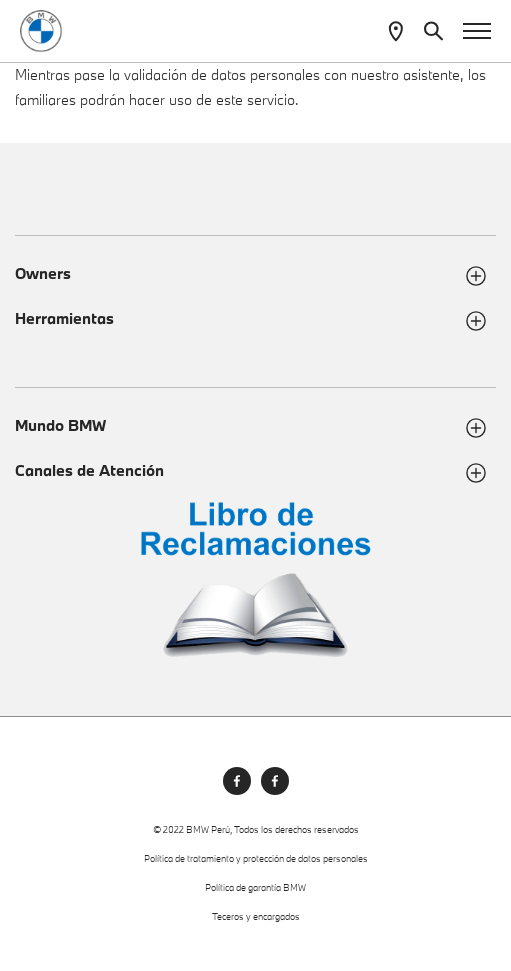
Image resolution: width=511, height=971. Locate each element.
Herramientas (64, 318)
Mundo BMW (60, 425)
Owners (43, 273)
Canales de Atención (89, 470)
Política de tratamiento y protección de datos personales (256, 858)
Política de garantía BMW (255, 887)
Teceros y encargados (256, 916)
